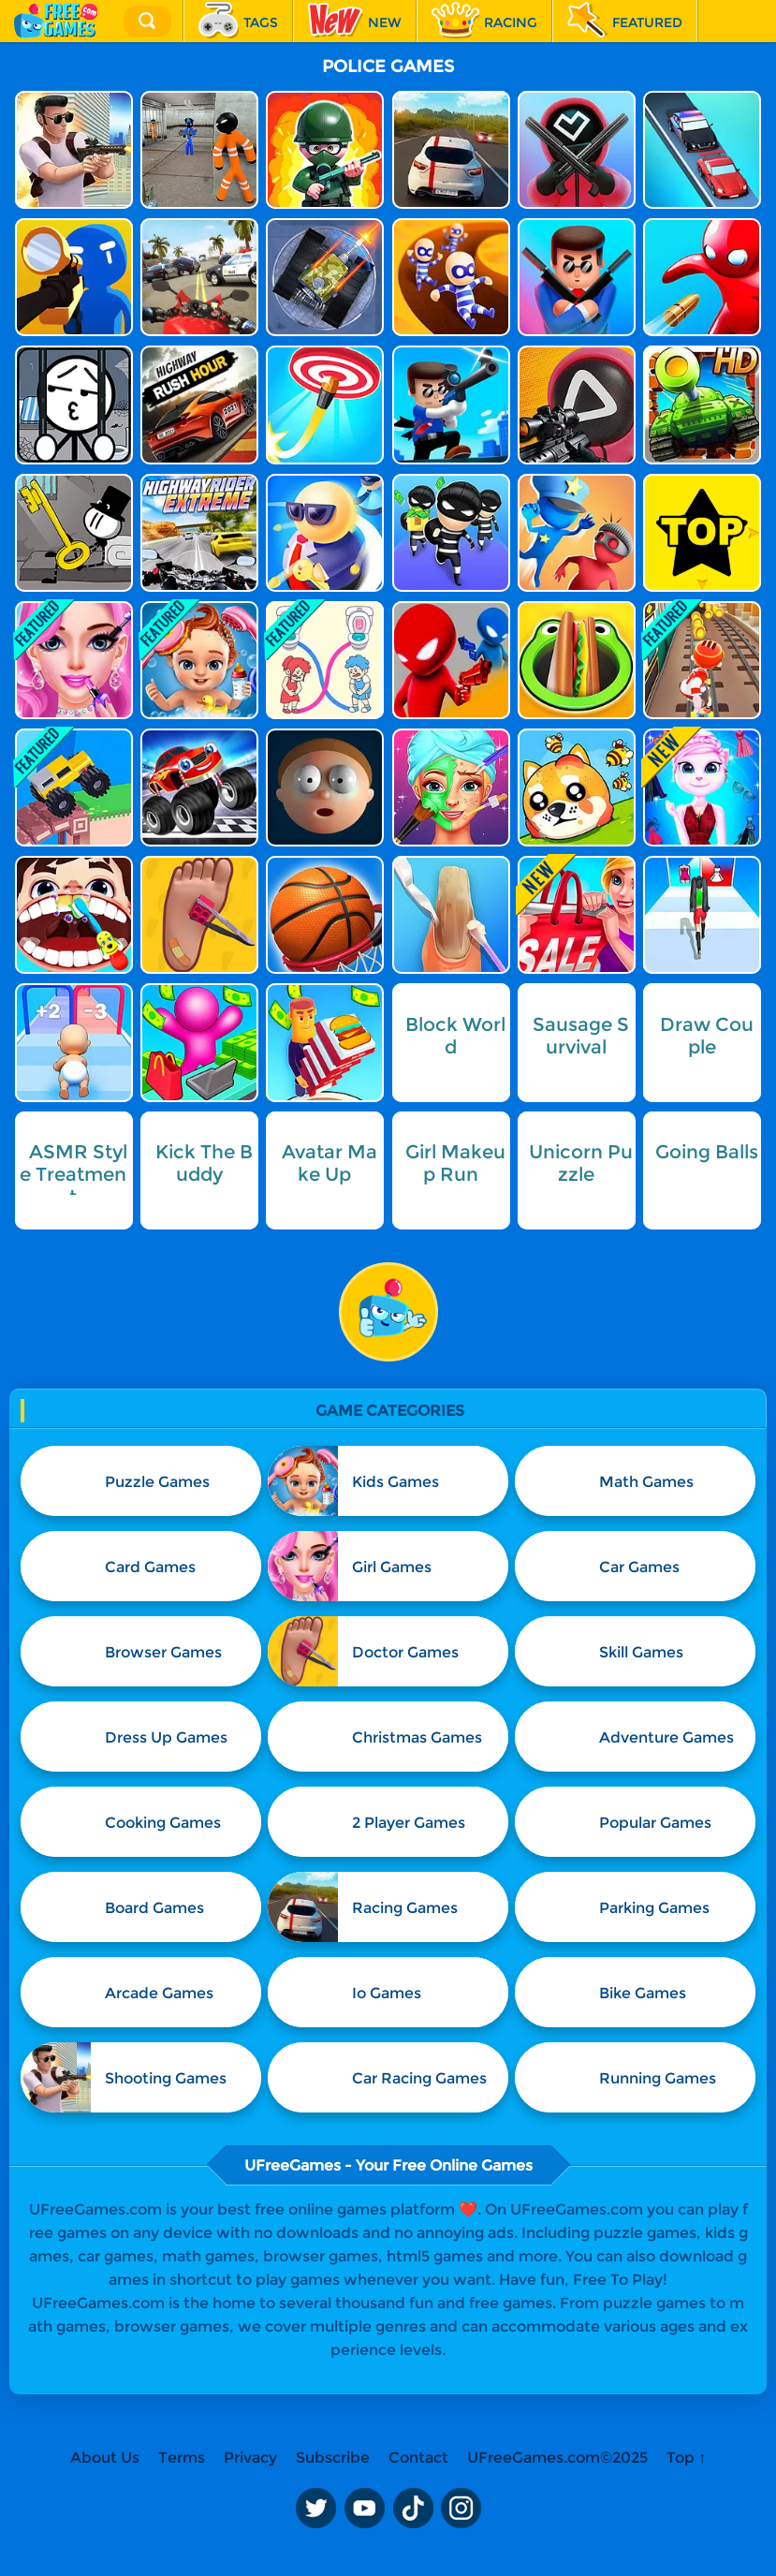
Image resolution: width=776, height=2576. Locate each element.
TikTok (412, 2508)
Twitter (315, 2508)
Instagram (461, 2508)
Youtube (364, 2508)
